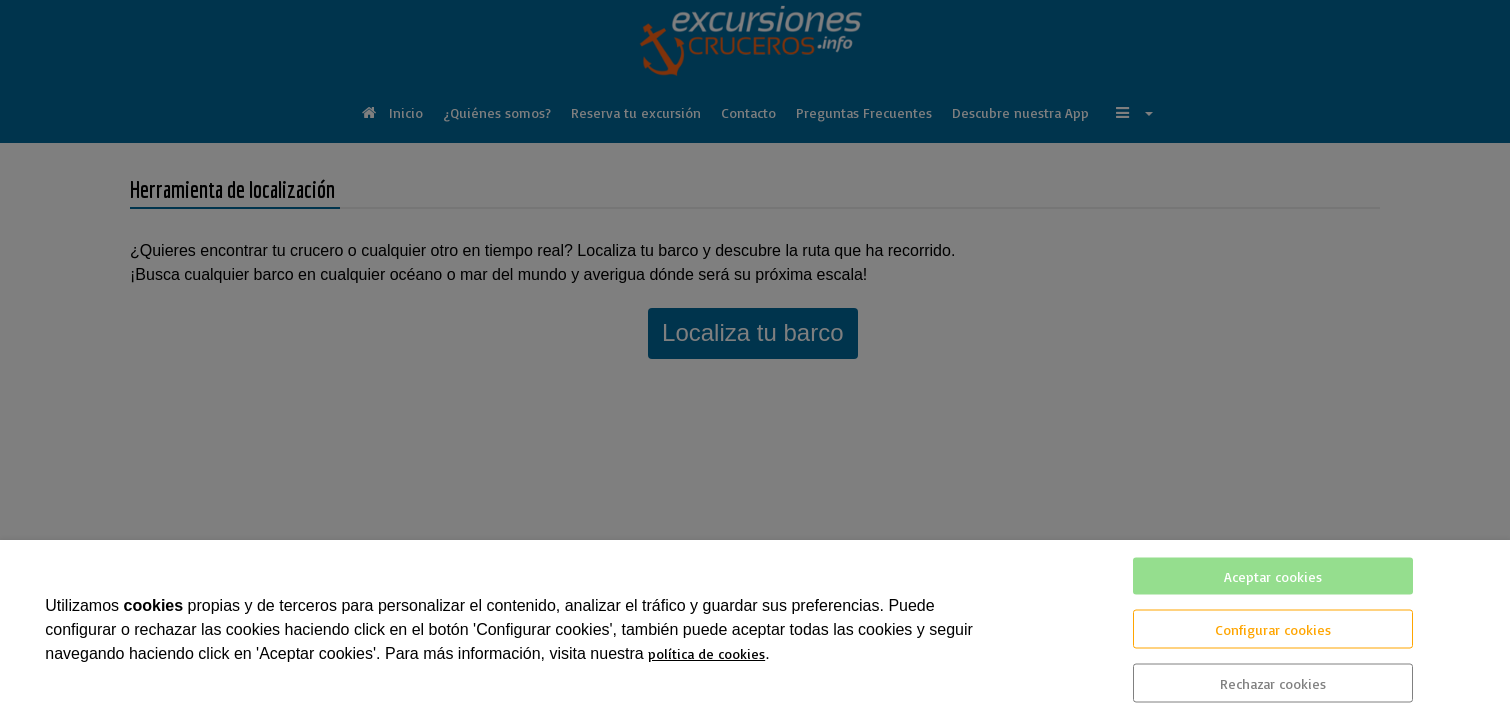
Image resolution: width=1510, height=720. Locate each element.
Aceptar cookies (1273, 576)
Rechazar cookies (1273, 683)
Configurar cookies (1273, 629)
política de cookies (706, 653)
